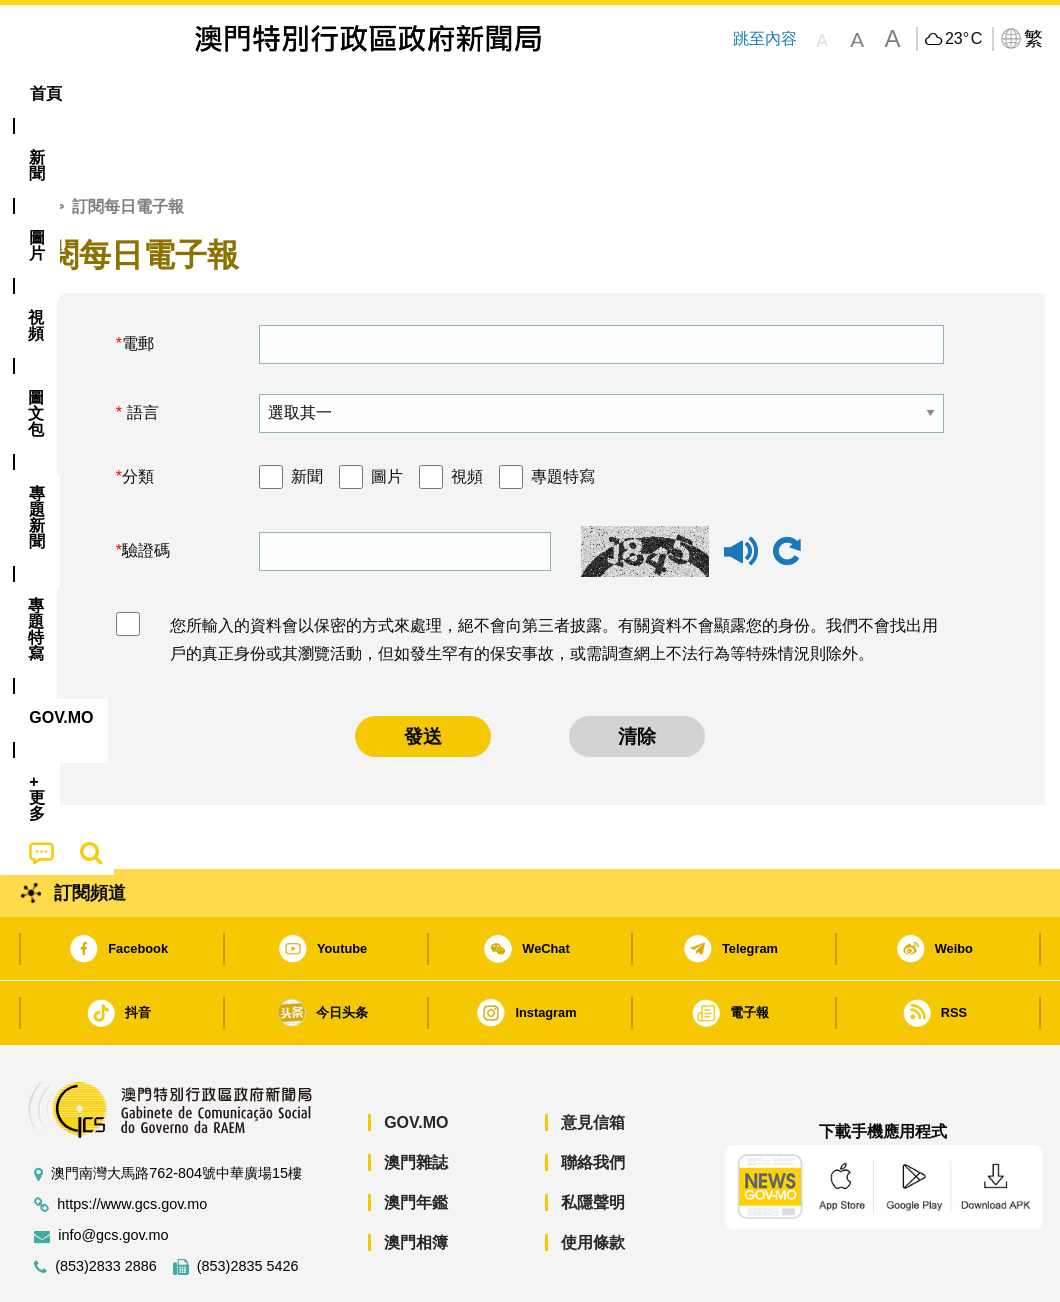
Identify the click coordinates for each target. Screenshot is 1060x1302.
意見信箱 (593, 1061)
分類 (138, 415)
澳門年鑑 (416, 1141)
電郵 (138, 282)
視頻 (467, 415)
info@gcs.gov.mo (113, 1174)
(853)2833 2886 (106, 1205)
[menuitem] (117, 94)
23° (963, 39)
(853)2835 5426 (248, 1205)
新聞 (307, 415)
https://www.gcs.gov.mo (132, 1143)
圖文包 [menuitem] (344, 93)
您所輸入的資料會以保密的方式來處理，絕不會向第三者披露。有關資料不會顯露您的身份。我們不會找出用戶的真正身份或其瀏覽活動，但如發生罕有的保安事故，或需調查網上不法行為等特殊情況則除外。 (554, 579)
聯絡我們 (593, 1101)
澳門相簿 (416, 1181)
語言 (140, 351)
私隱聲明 (593, 1141)
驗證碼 (146, 489)
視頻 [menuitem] (265, 93)
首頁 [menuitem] (46, 93)
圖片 (387, 415)
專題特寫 (563, 415)
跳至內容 (764, 38)
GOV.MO (416, 1061)
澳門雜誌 (416, 1101)
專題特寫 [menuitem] (542, 93)
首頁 (31, 145)
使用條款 (593, 1181)
